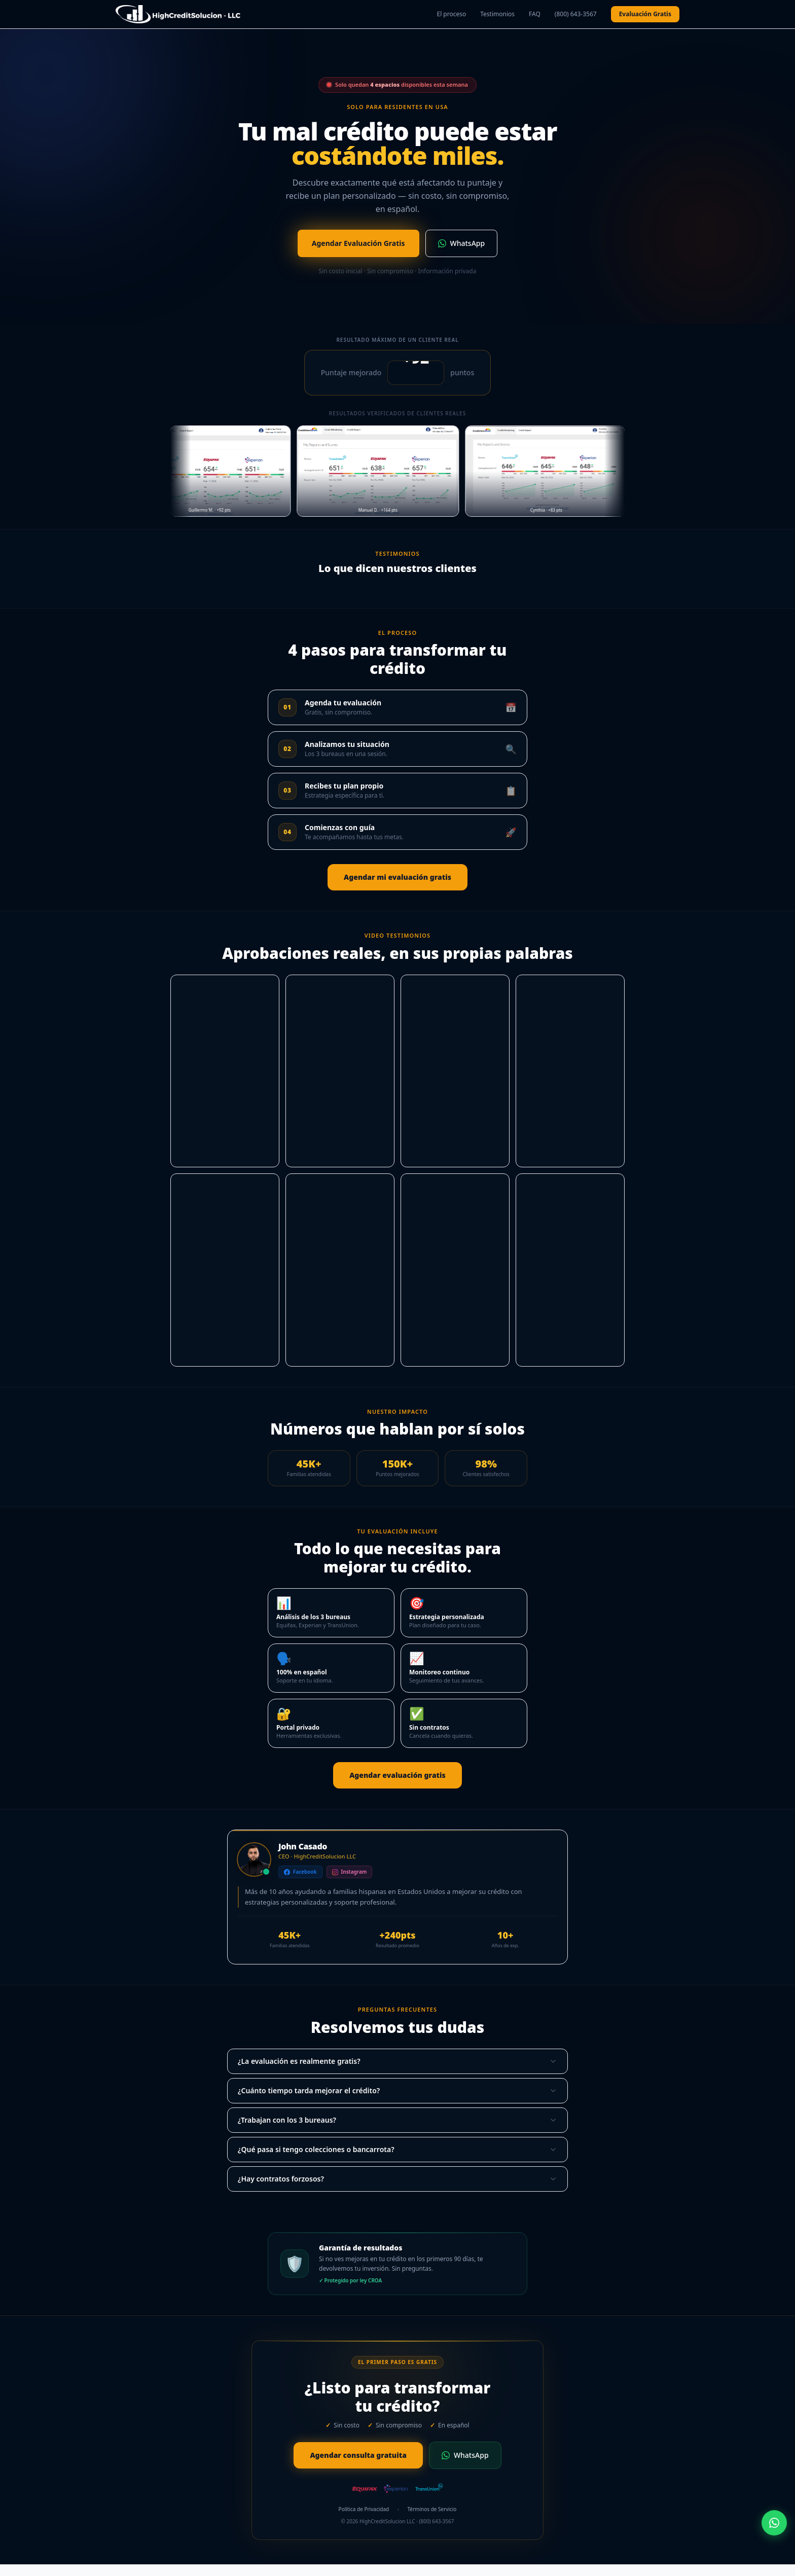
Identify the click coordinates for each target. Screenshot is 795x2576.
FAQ (534, 14)
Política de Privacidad (364, 2509)
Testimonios (497, 14)
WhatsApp (461, 243)
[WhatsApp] (774, 2522)
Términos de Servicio (431, 2509)
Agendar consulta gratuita (358, 2455)
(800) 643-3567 (576, 14)
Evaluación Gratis (645, 14)
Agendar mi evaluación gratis (397, 877)
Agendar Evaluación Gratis (358, 243)
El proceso (451, 14)
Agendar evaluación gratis (397, 1775)
